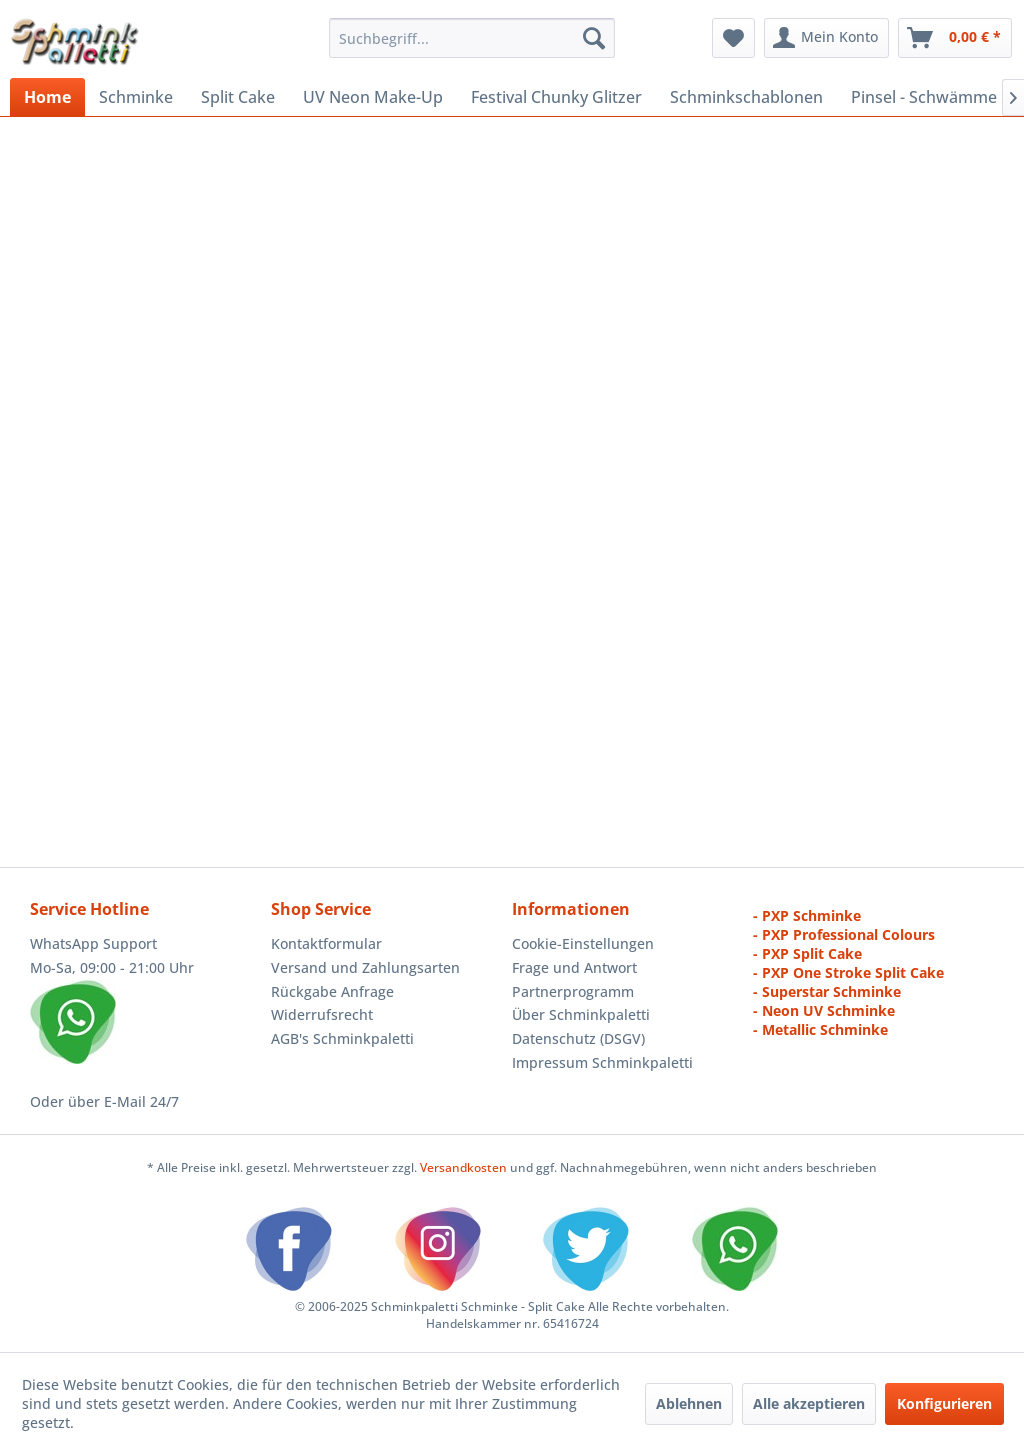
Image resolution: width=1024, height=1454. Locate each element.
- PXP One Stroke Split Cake (848, 972)
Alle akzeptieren (809, 1403)
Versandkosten (463, 1167)
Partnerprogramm (573, 991)
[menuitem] (472, 38)
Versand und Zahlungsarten (365, 967)
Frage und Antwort (574, 967)
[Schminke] (136, 97)
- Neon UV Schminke (824, 1010)
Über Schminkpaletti (581, 1014)
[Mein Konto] (826, 38)
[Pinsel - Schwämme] (924, 97)
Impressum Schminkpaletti (602, 1062)
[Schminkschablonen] (746, 97)
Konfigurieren (944, 1403)
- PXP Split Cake (807, 953)
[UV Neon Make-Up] (373, 97)
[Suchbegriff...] (472, 38)
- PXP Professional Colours (844, 934)
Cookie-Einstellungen (583, 943)
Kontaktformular (326, 943)
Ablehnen (689, 1403)
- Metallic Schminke (820, 1029)
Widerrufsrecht (322, 1014)
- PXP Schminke (807, 915)
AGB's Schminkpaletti (342, 1038)
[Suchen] (594, 38)
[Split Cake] (238, 97)
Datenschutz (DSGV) (578, 1038)
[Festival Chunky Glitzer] (556, 97)
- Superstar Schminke (827, 991)
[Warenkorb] (955, 38)
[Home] (47, 97)
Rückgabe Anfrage (332, 991)
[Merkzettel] (733, 38)
